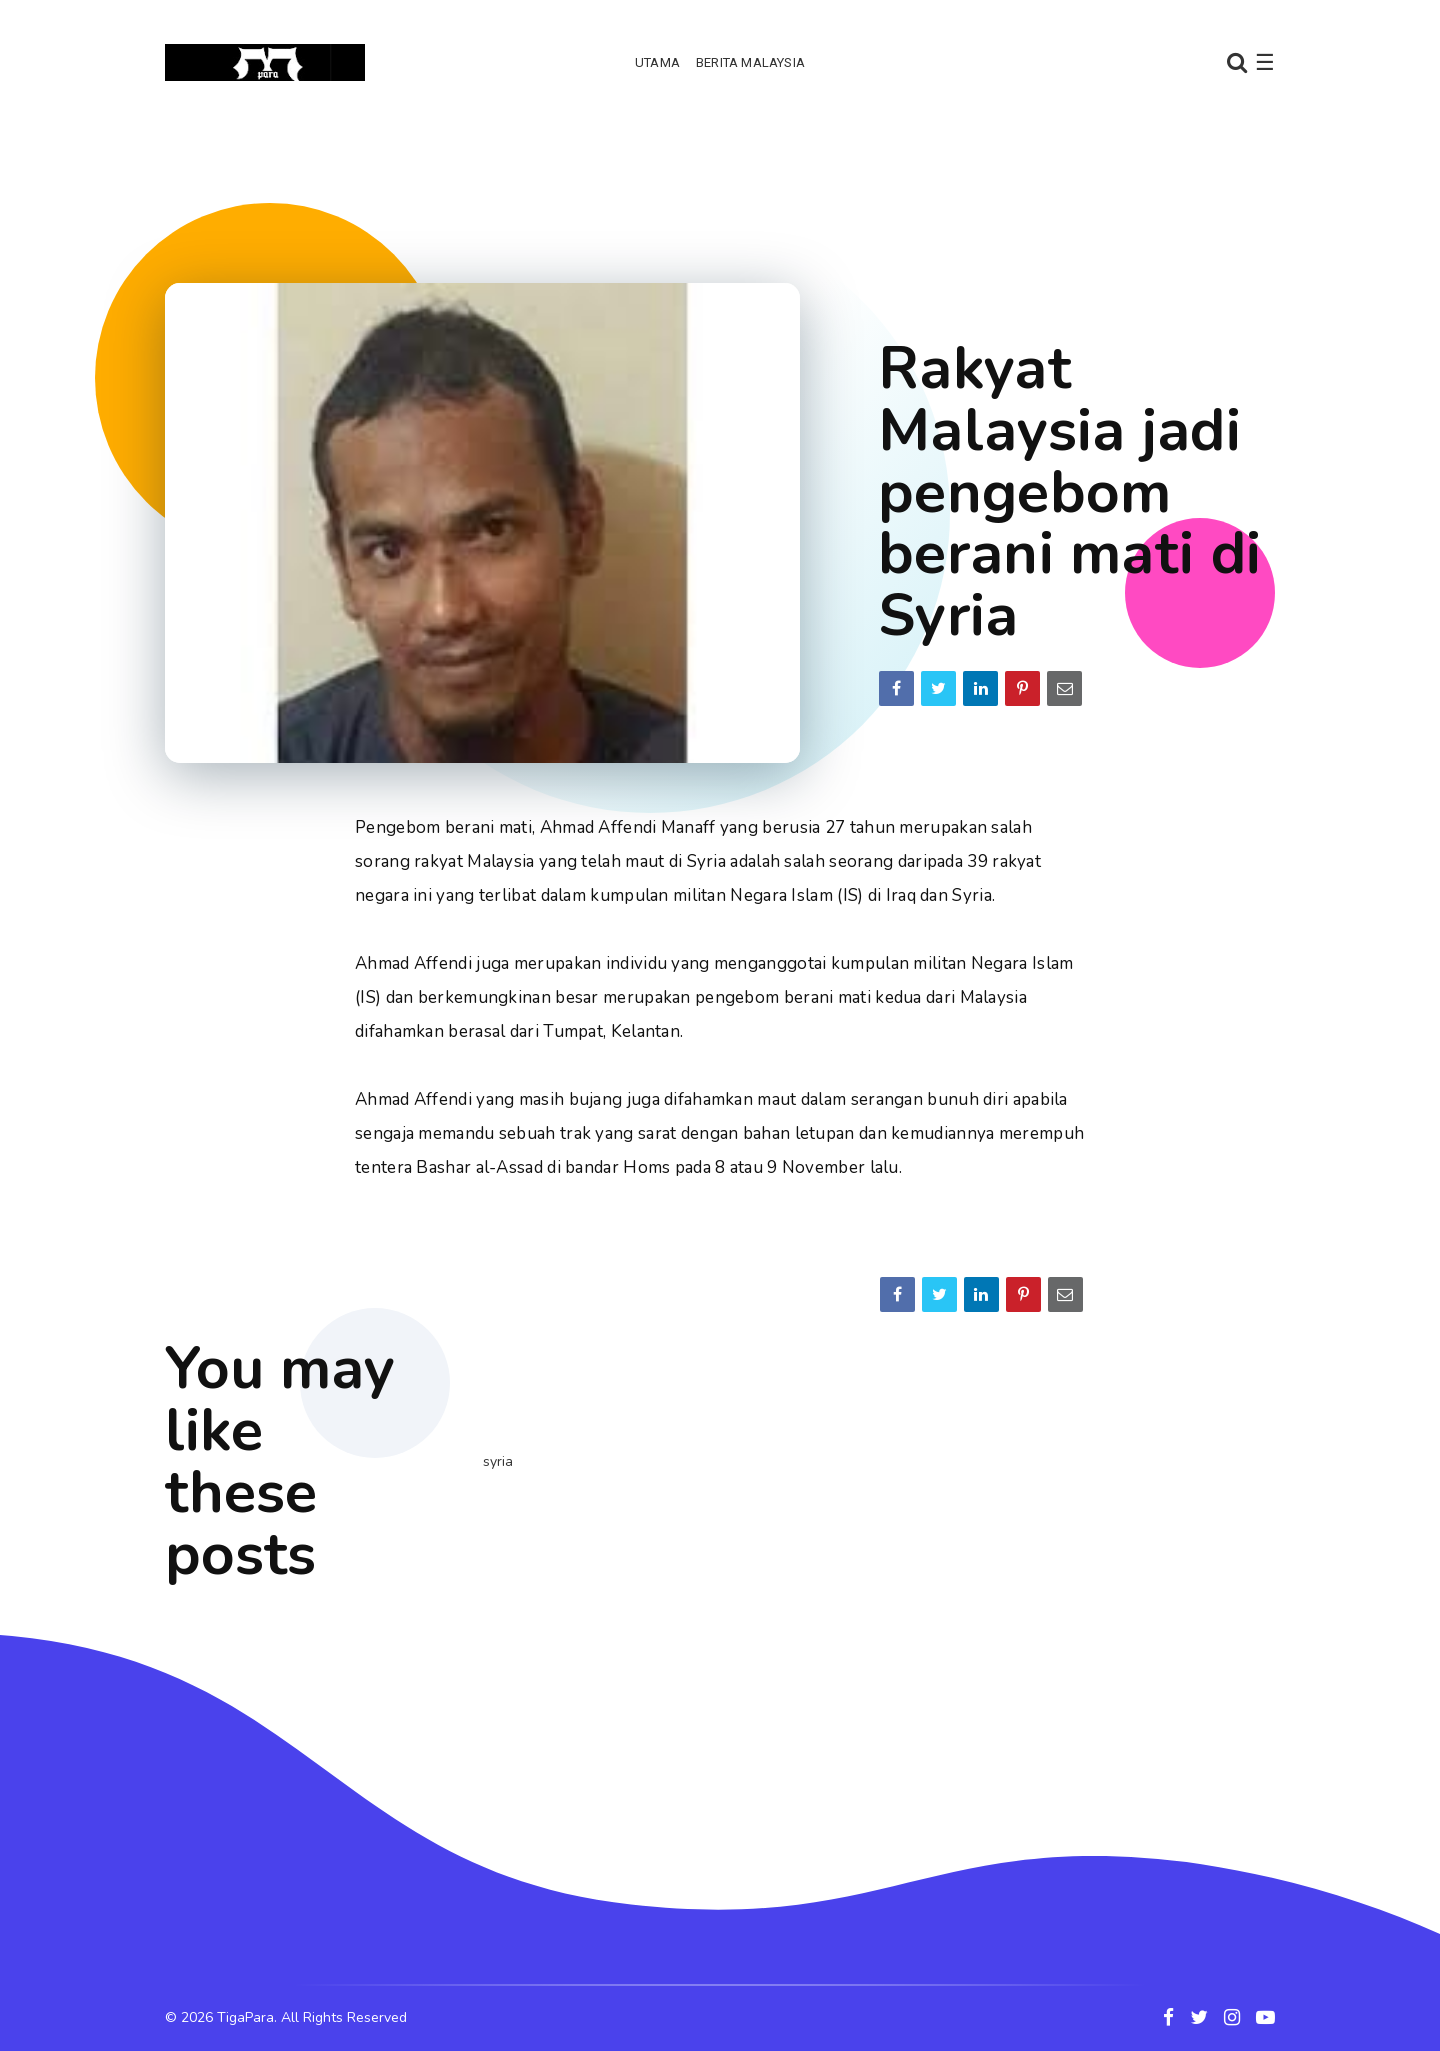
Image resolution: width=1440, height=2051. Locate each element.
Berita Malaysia (750, 62)
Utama (657, 62)
